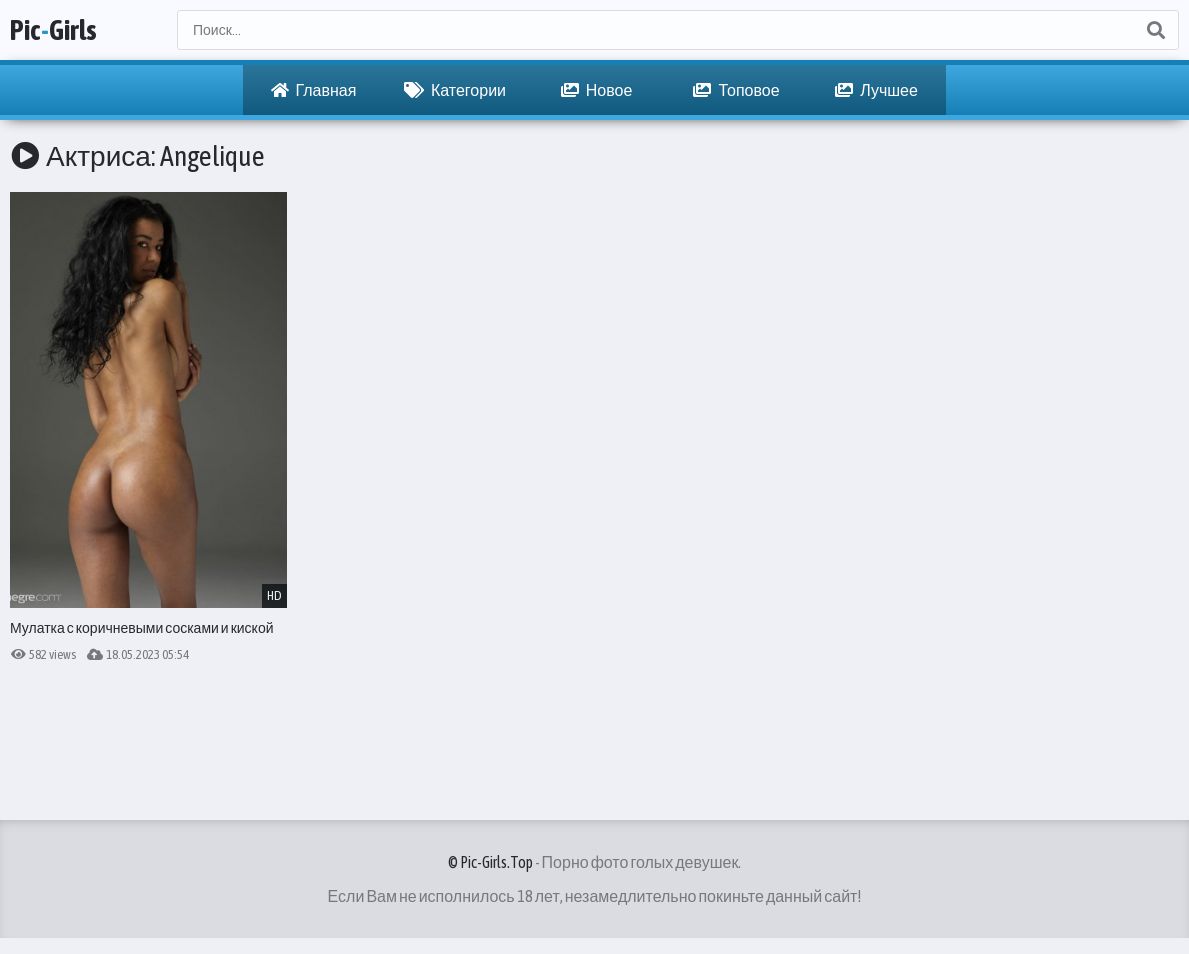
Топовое (736, 90)
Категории (455, 90)
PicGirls (53, 30)
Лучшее (876, 90)
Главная (314, 90)
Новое (597, 90)
